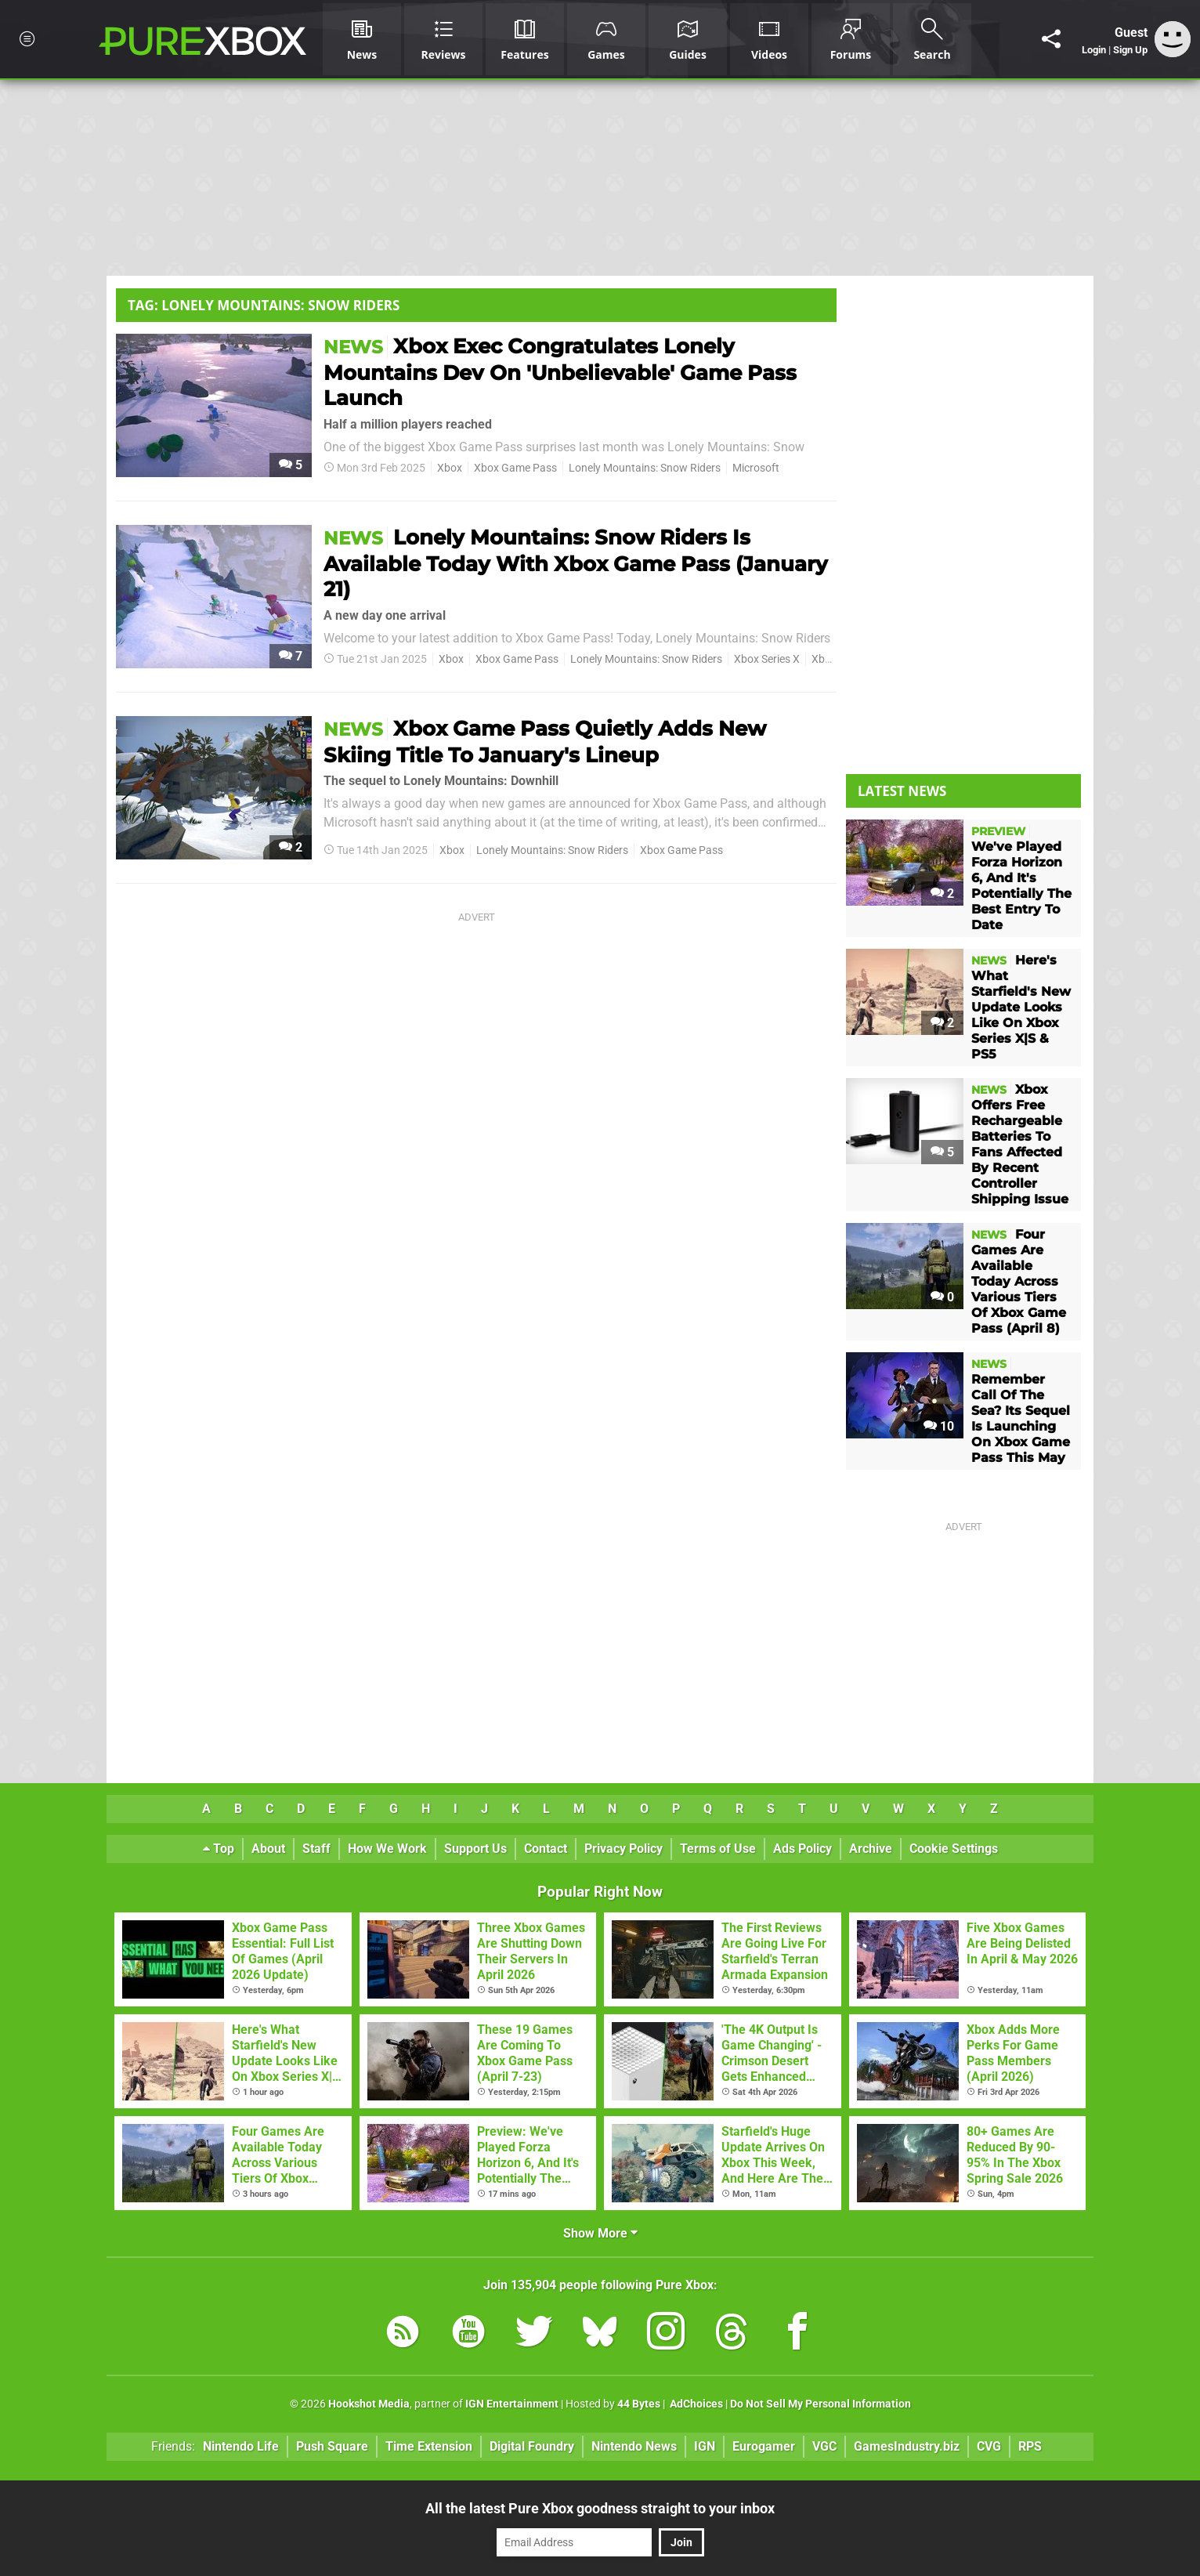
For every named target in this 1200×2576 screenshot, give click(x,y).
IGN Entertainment (511, 2404)
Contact (545, 1848)
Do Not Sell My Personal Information (820, 2404)
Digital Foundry (532, 2446)
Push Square (332, 2446)
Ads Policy (802, 1848)
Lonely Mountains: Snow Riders (645, 468)
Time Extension (428, 2446)
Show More (600, 2233)
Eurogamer (763, 2446)
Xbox (449, 468)
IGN (704, 2446)
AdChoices (695, 2404)
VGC (824, 2446)
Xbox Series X (767, 659)
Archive (870, 1848)
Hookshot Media (369, 2404)
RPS (1030, 2446)
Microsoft (755, 468)
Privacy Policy (623, 1848)
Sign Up (1130, 50)
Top (218, 1848)
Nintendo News (634, 2446)
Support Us (475, 1848)
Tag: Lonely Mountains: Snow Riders (263, 305)
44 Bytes (638, 2404)
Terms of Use (718, 1848)
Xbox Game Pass (515, 468)
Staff (316, 1848)
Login (1094, 50)
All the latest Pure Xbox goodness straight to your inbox (600, 2508)
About (268, 1848)
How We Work (387, 1848)
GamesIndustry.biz (907, 2446)
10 (938, 1426)
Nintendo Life (241, 2446)
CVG (989, 2446)
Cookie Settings (953, 1848)
